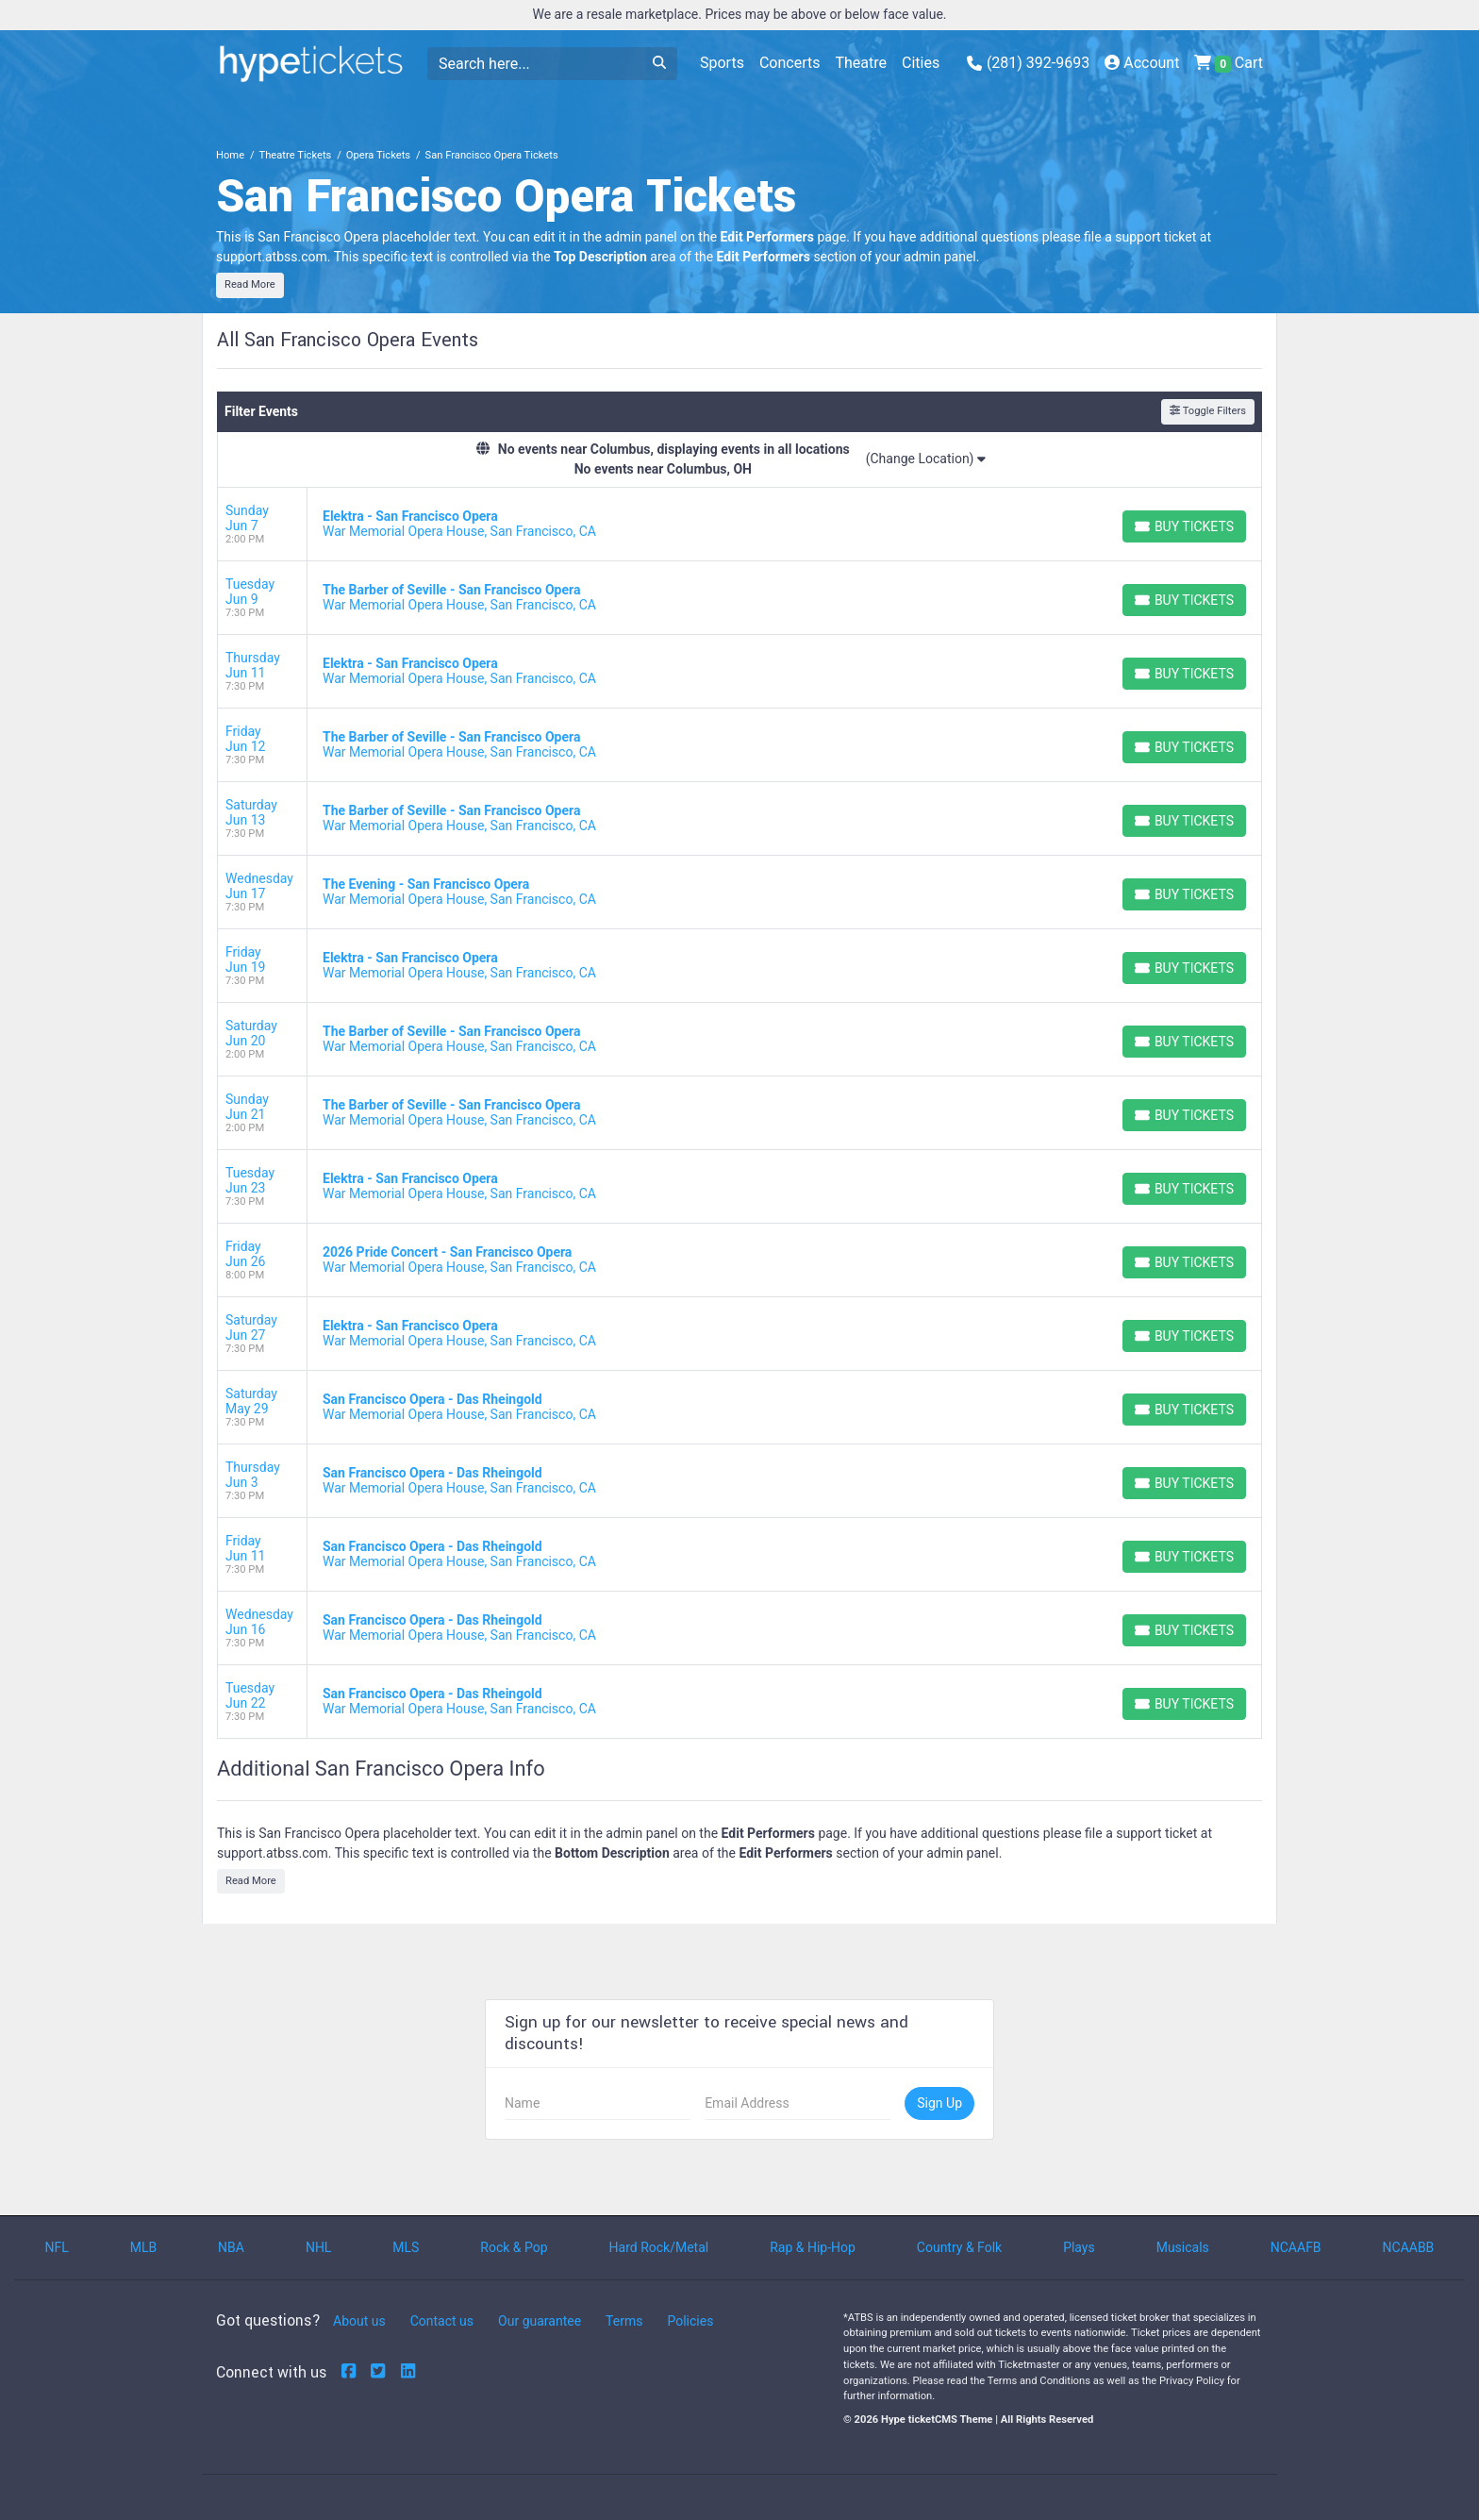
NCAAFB (1296, 2247)
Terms (624, 2320)
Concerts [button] (790, 63)
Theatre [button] (861, 63)
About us (359, 2320)
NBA (231, 2247)
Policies (690, 2320)
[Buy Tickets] (1184, 526)
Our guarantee (539, 2320)
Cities (920, 63)
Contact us (442, 2320)
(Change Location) (926, 458)
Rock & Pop (513, 2247)
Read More (249, 284)
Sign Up (939, 2103)
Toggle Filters (1208, 411)
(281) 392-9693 (1028, 63)
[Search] (534, 63)
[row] (739, 524)
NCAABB (1409, 2247)
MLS (405, 2247)
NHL (319, 2247)
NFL (56, 2247)
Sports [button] (722, 63)
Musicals (1182, 2247)
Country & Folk (959, 2247)
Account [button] (1142, 63)
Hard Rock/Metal (659, 2247)
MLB (144, 2247)
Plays (1079, 2247)
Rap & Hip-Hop (813, 2247)
